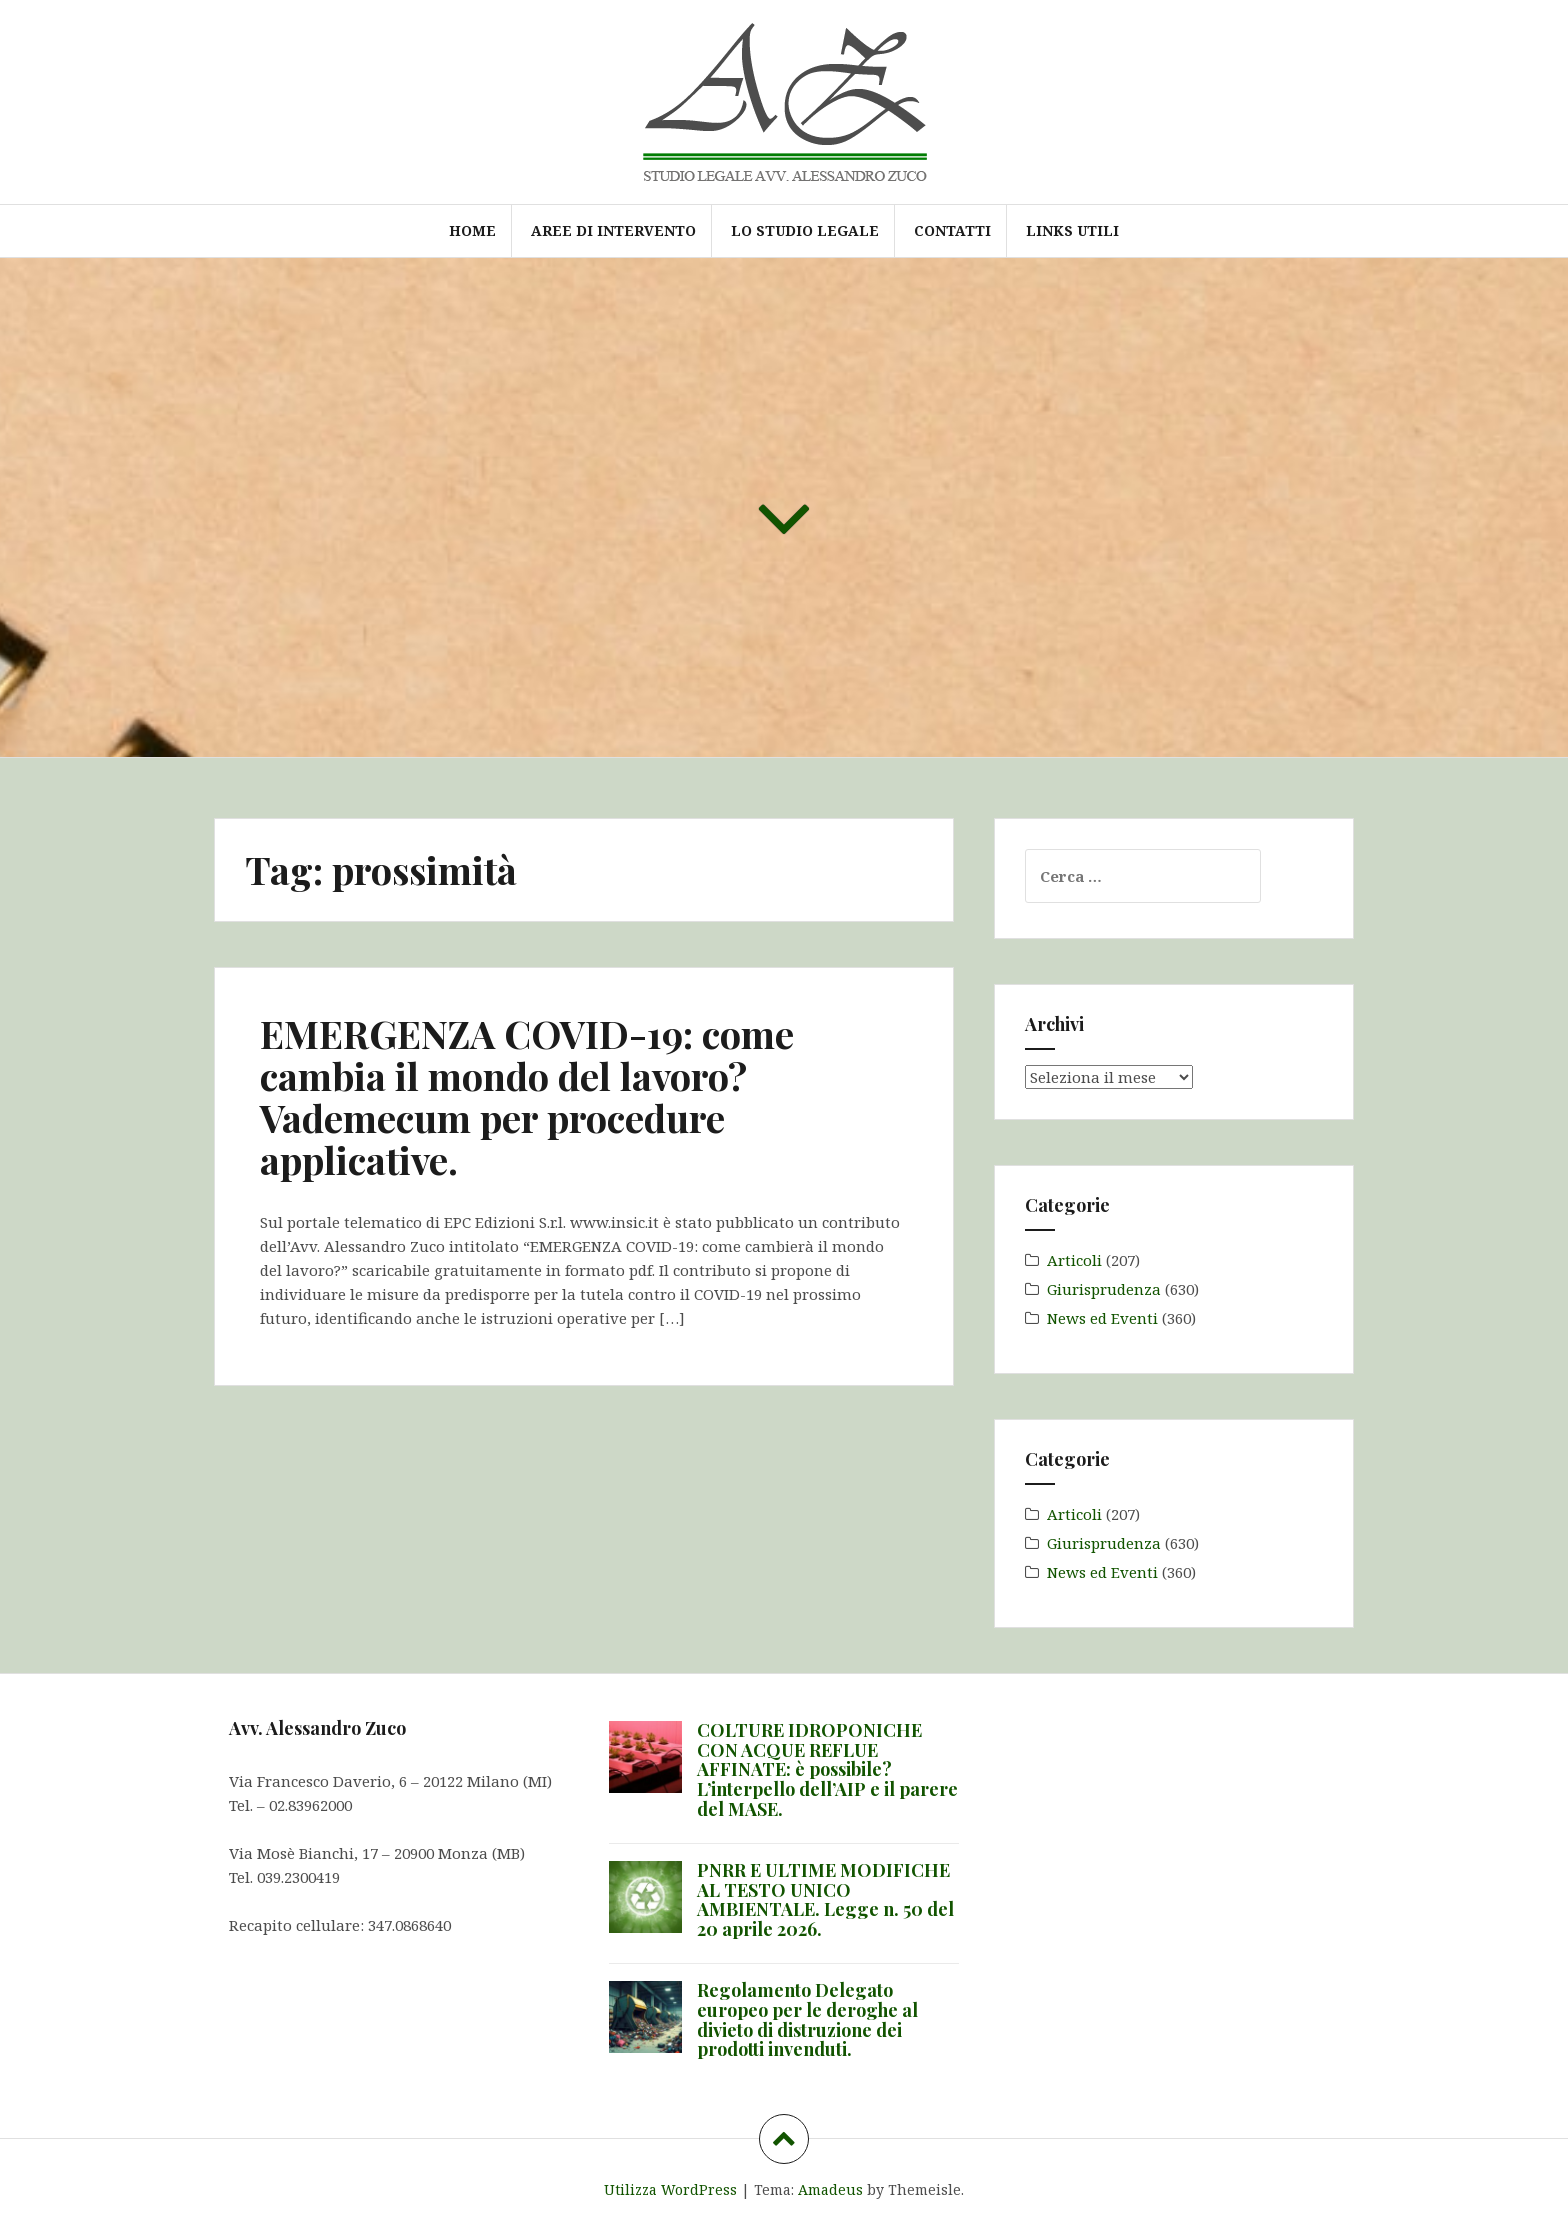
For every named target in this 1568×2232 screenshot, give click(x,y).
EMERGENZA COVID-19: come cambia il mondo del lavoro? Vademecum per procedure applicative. (527, 1096)
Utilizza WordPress (670, 2189)
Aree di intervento (613, 230)
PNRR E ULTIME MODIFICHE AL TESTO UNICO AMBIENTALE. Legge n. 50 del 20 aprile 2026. (825, 1899)
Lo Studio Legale (805, 230)
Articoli (1074, 1260)
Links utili (1072, 230)
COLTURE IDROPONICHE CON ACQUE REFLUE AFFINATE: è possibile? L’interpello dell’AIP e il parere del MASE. (827, 1769)
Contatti (952, 230)
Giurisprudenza (1104, 1289)
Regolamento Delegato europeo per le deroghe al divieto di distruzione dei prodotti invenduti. (807, 2019)
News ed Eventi (1102, 1318)
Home (472, 230)
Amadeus (830, 2189)
